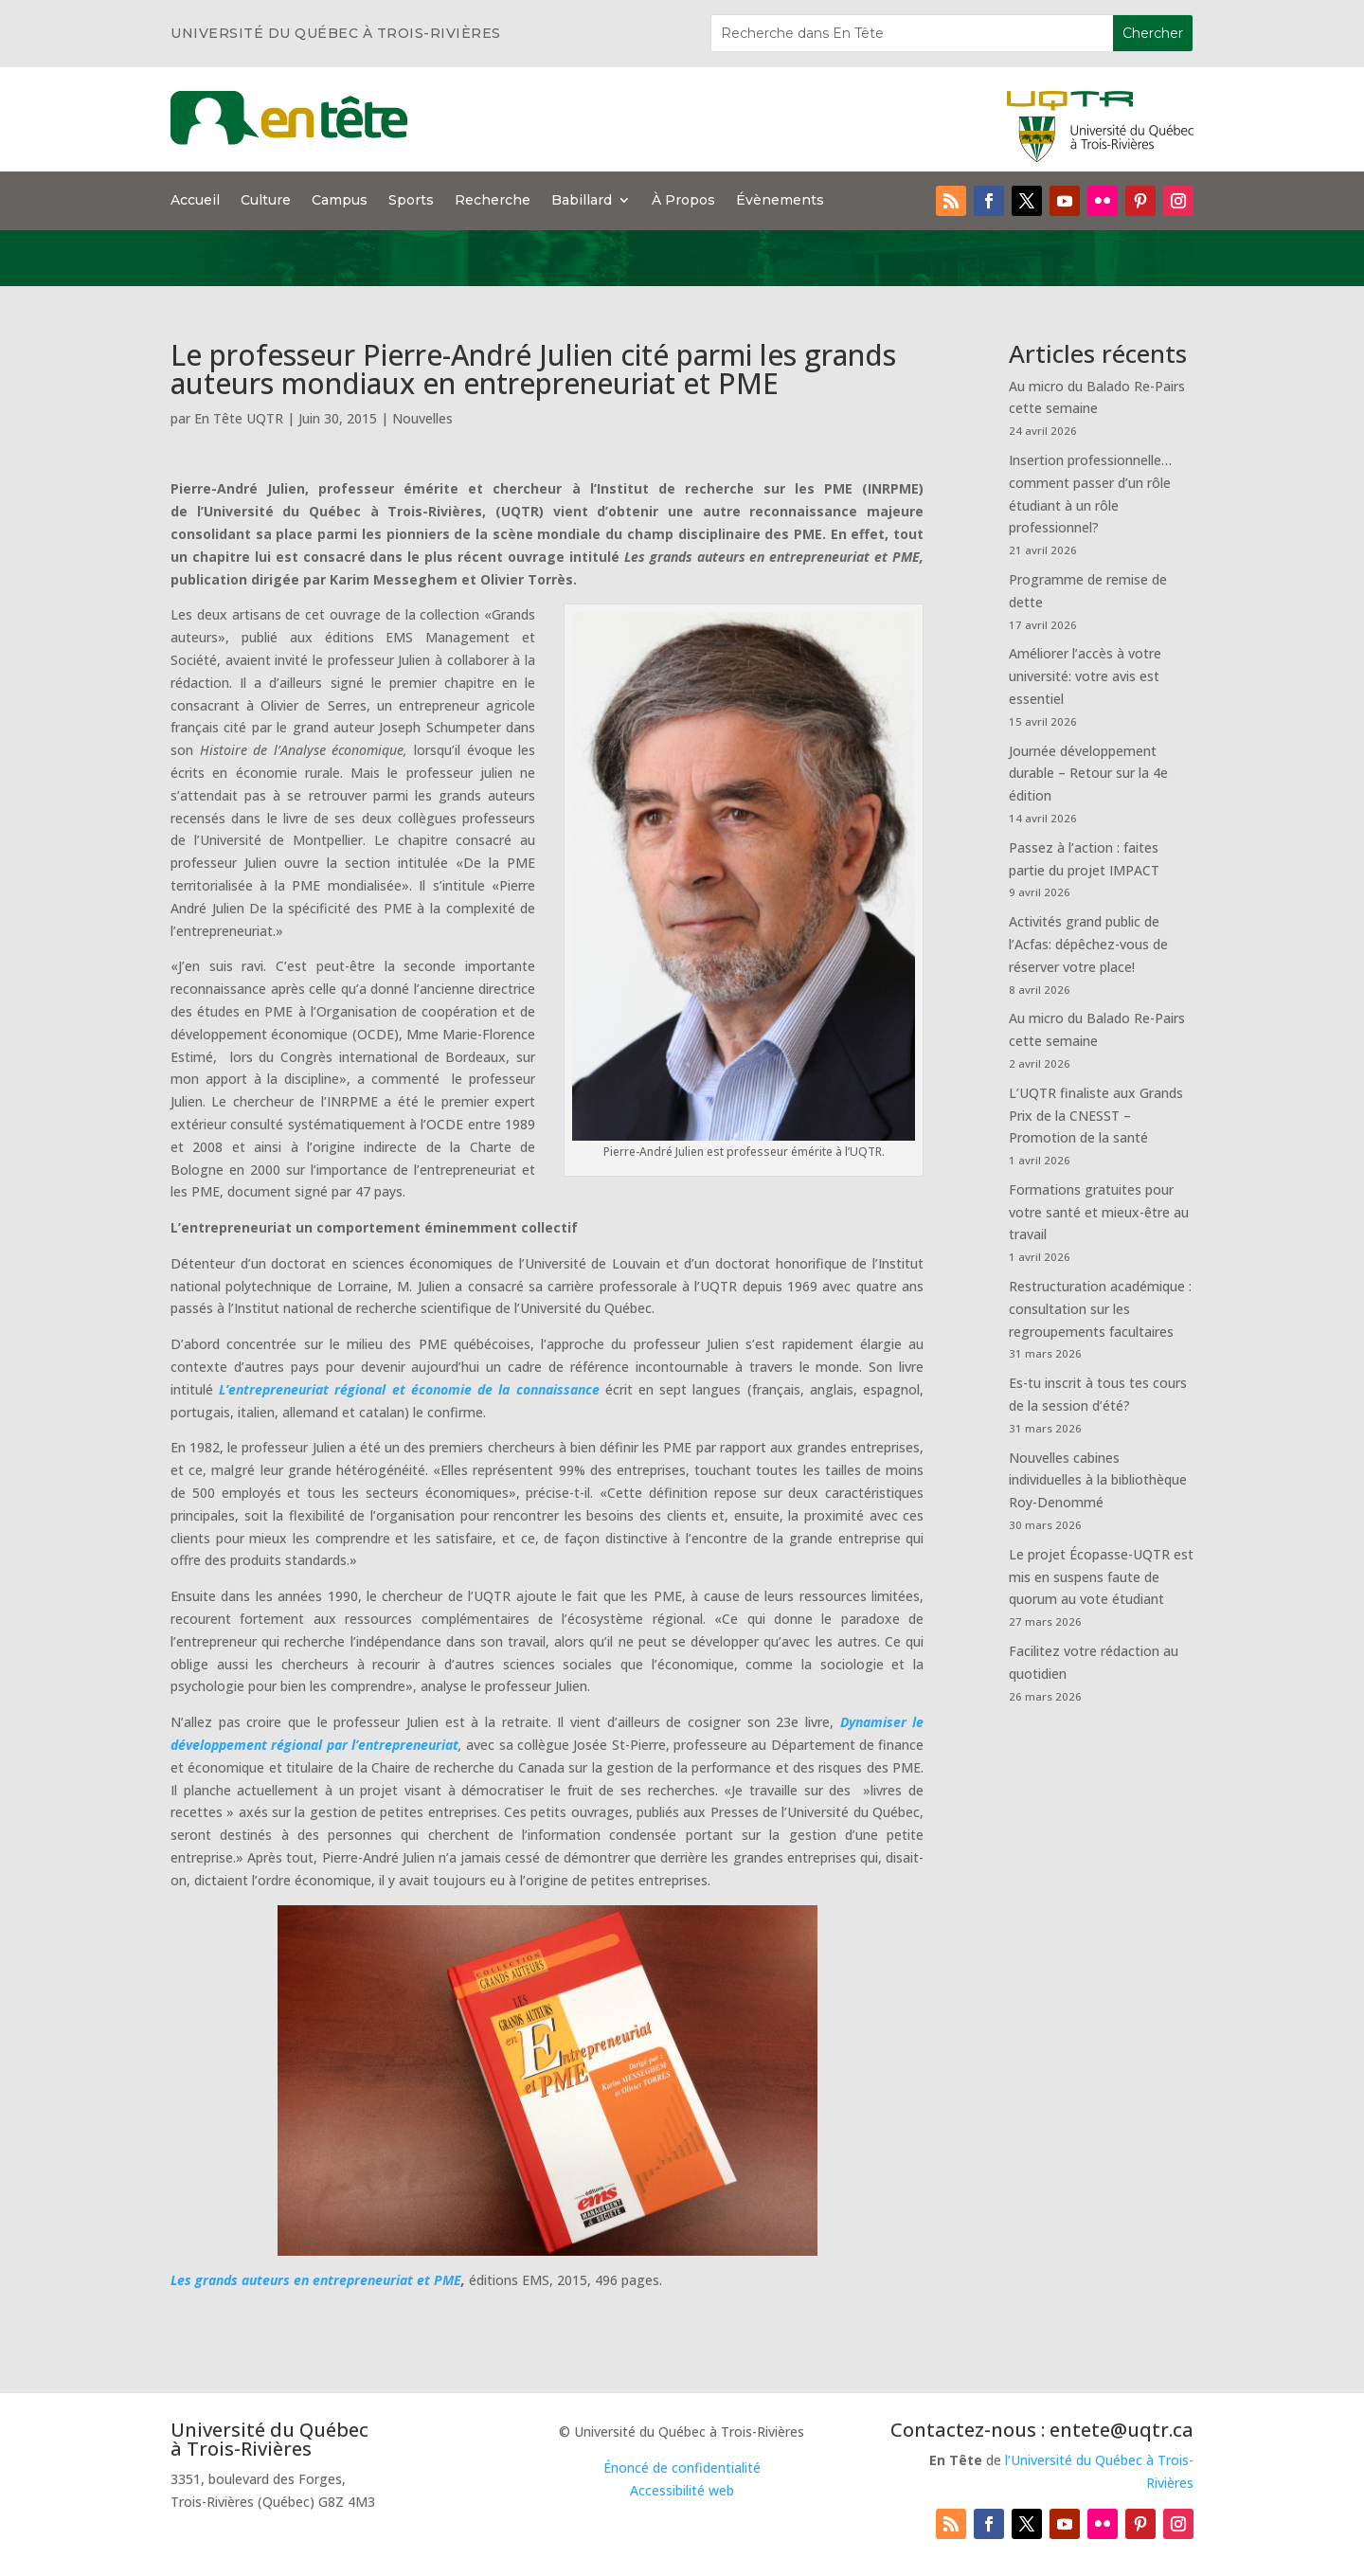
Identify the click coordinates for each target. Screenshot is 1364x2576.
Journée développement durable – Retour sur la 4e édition (1088, 773)
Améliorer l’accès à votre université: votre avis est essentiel (1085, 676)
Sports (411, 200)
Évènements (780, 200)
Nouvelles (422, 418)
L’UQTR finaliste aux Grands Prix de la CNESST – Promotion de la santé (1096, 1115)
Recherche (492, 200)
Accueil (195, 200)
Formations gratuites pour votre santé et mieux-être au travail (1099, 1212)
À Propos (683, 200)
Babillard (581, 200)
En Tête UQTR (238, 418)
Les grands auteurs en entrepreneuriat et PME (315, 2280)
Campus (340, 200)
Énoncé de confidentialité (682, 2468)
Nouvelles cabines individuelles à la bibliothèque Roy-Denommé (1098, 1480)
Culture (266, 200)
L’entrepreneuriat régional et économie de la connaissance (409, 1389)
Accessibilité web (682, 2490)
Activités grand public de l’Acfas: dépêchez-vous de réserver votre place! (1088, 944)
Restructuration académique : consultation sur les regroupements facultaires (1100, 1309)
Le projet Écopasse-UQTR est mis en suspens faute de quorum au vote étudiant (1101, 1577)
